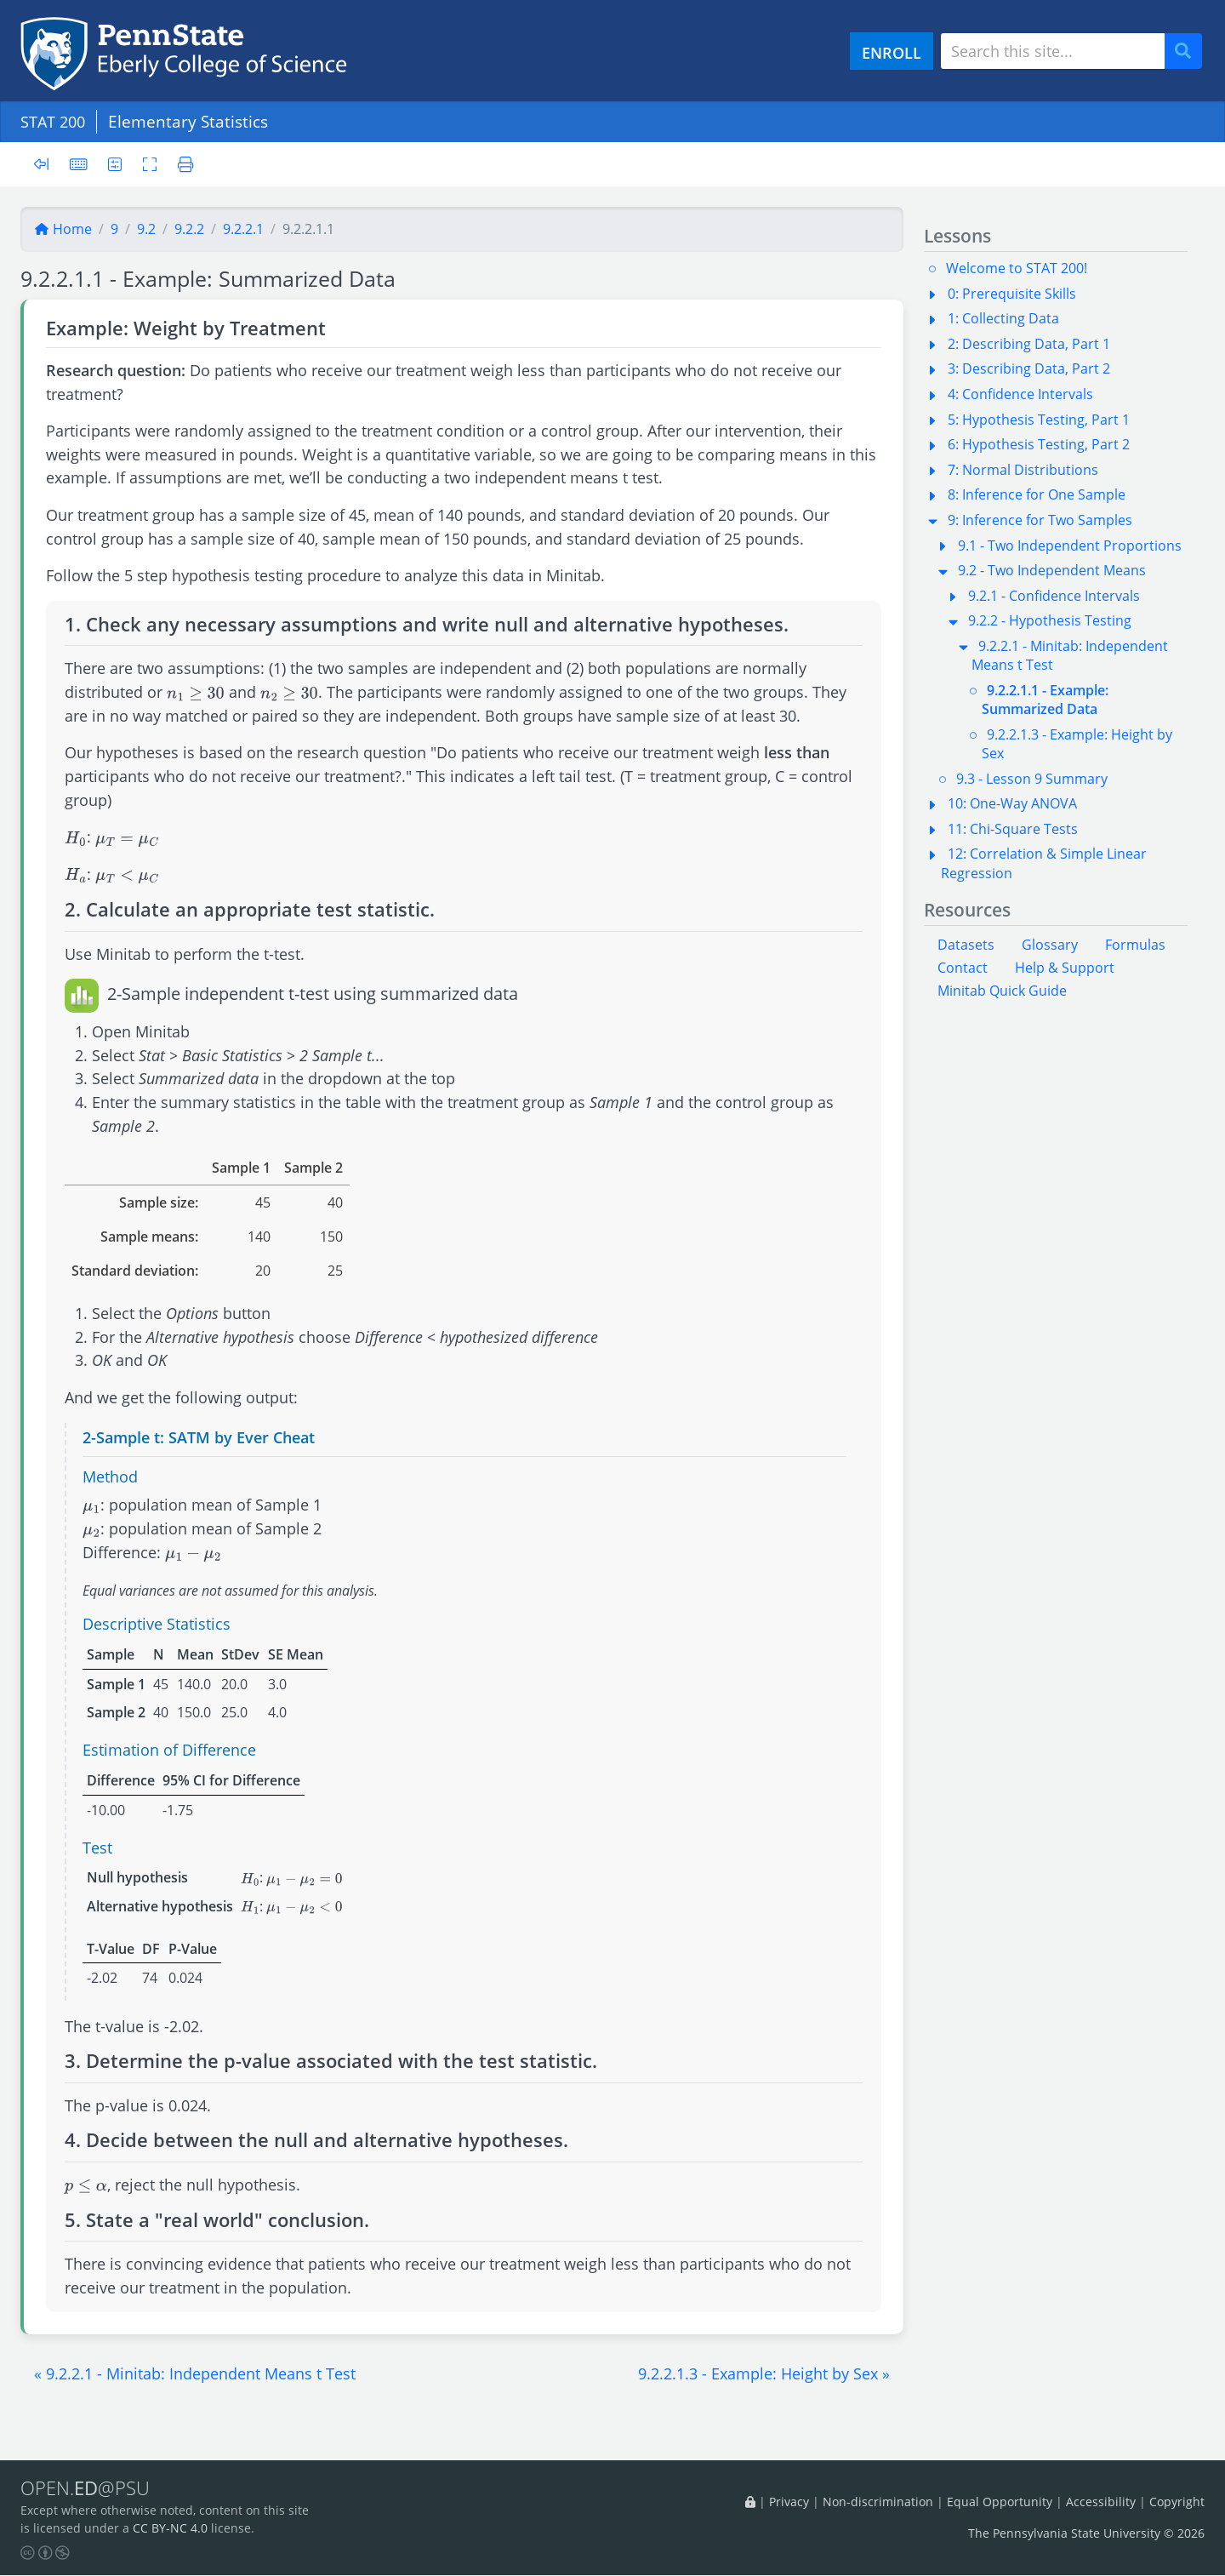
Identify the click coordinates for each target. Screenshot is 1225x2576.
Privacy (789, 2502)
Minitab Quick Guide (1002, 990)
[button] (194, 2373)
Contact (962, 967)
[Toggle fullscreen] (151, 163)
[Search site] (1052, 51)
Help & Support (1064, 967)
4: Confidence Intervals (1020, 394)
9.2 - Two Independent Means (1052, 570)
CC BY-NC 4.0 (170, 2529)
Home (63, 229)
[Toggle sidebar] (46, 164)
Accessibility (1101, 2502)
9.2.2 (189, 229)
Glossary (1050, 944)
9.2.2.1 (243, 229)
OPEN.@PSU (88, 2488)
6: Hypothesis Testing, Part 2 (1039, 444)
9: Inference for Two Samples (1040, 520)
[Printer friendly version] (183, 163)
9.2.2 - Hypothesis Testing (1049, 620)
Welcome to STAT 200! (1016, 268)
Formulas (1135, 944)
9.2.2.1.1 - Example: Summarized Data (1045, 699)
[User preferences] (116, 163)
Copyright (1177, 2502)
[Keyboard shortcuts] (79, 163)
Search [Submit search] (1189, 51)
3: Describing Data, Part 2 (1029, 368)
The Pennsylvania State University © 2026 (1086, 2533)
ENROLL (891, 52)
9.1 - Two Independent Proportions (1070, 545)
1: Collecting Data (1003, 318)
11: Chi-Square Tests (1013, 829)
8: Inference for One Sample (1036, 494)
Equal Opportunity (999, 2502)
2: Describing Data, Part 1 (1029, 343)
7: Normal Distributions (1023, 469)
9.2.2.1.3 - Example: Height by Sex (1077, 744)
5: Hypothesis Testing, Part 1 (1039, 419)
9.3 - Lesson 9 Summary (1032, 778)
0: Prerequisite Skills (1012, 293)
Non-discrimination (878, 2502)
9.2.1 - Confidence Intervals (1054, 595)
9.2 (146, 229)
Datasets (965, 944)
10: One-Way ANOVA (1012, 803)
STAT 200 (55, 121)
